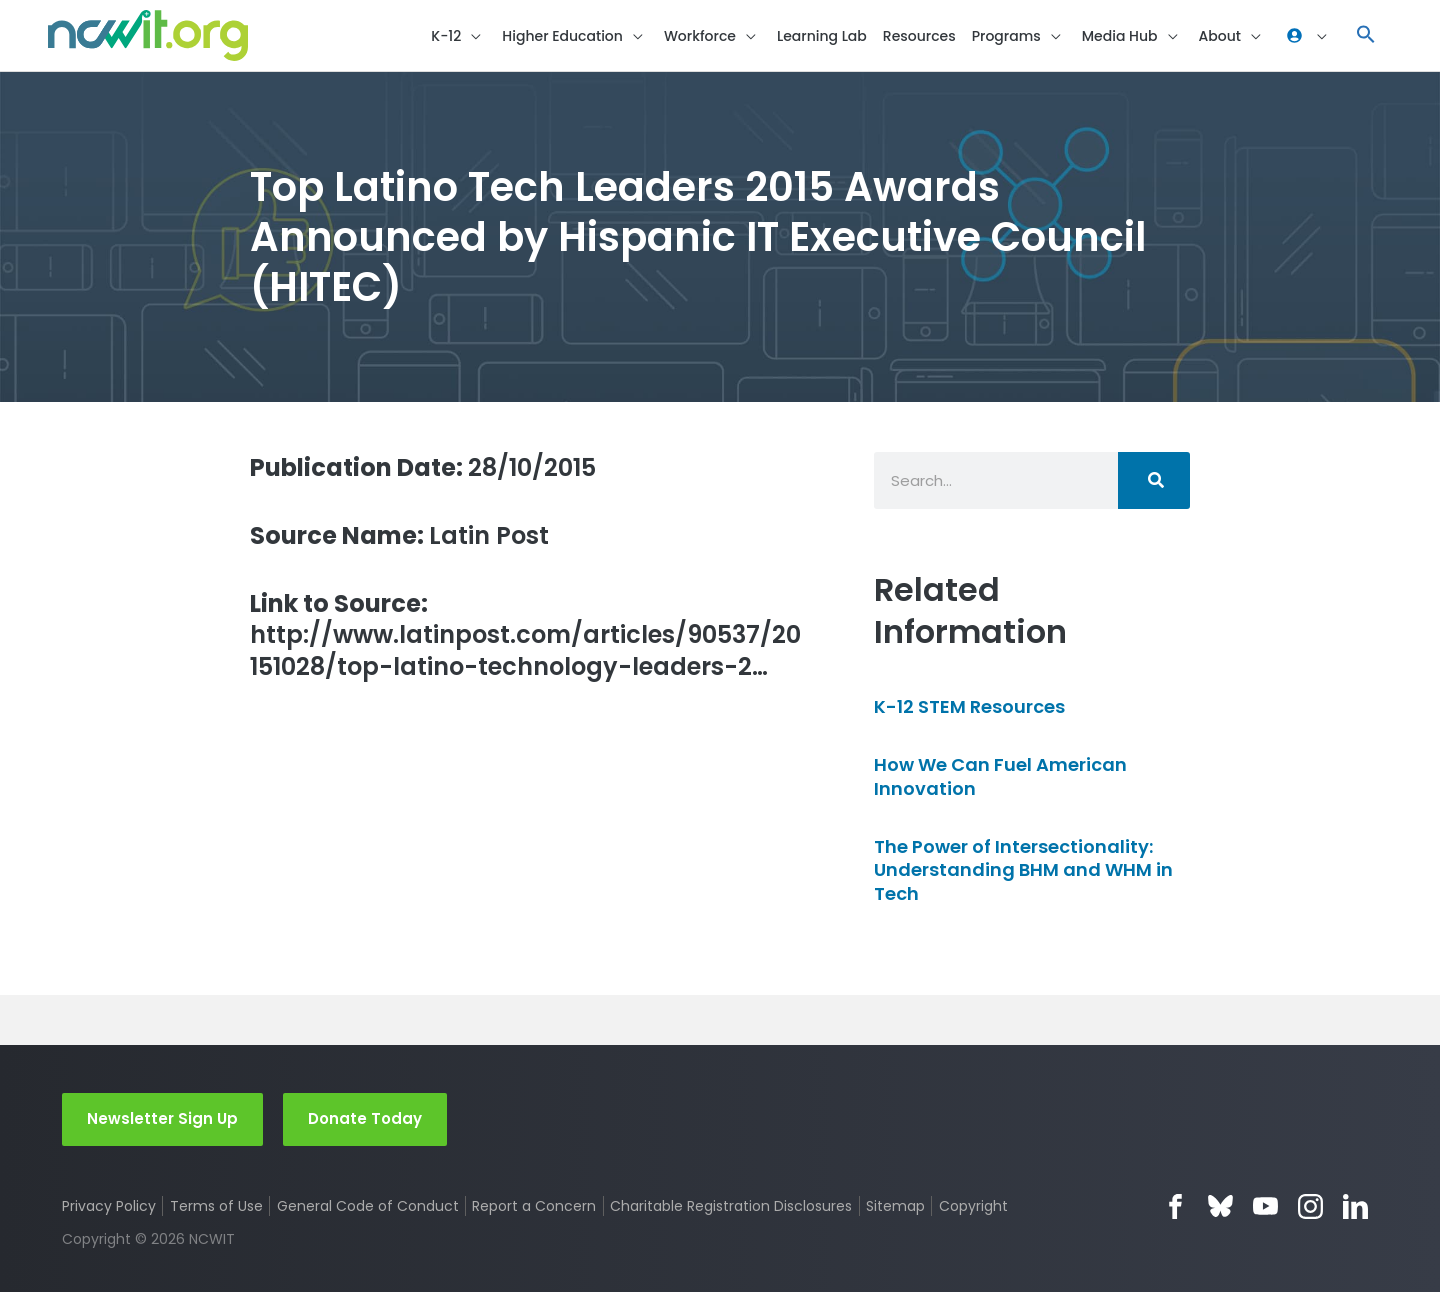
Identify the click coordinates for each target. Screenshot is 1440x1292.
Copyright (973, 1206)
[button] (458, 35)
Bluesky (1220, 1206)
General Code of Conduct (368, 1206)
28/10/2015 (423, 467)
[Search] (1154, 480)
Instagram (1310, 1206)
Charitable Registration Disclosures (731, 1206)
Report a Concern (534, 1206)
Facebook (1175, 1206)
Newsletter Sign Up (162, 1118)
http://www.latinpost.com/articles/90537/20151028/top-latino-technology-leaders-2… (525, 635)
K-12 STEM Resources (969, 706)
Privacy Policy (109, 1206)
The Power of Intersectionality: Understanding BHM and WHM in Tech (1023, 870)
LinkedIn (1355, 1206)
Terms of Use (216, 1206)
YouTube (1265, 1206)
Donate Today (365, 1118)
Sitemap (895, 1206)
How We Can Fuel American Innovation (1000, 776)
